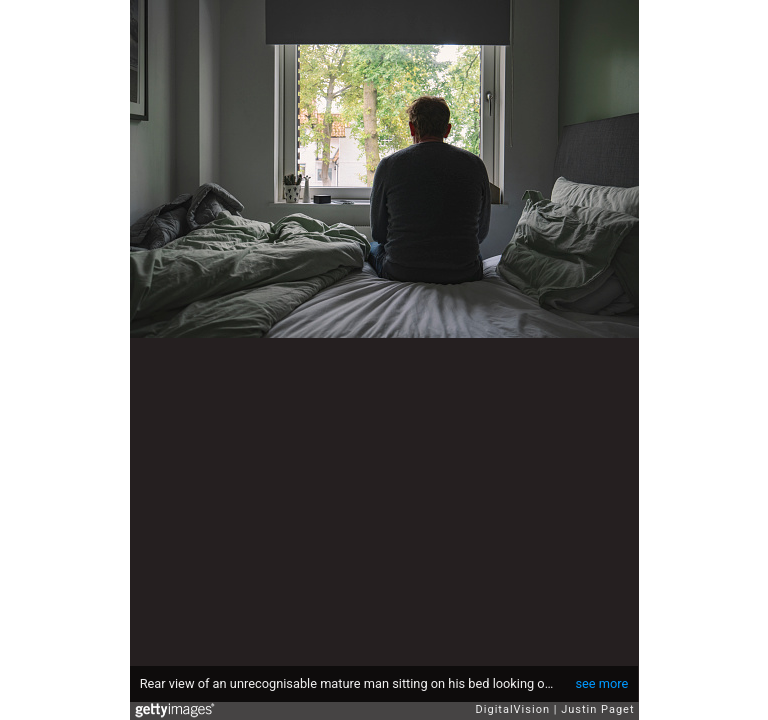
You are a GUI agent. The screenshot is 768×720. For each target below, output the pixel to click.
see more (601, 683)
